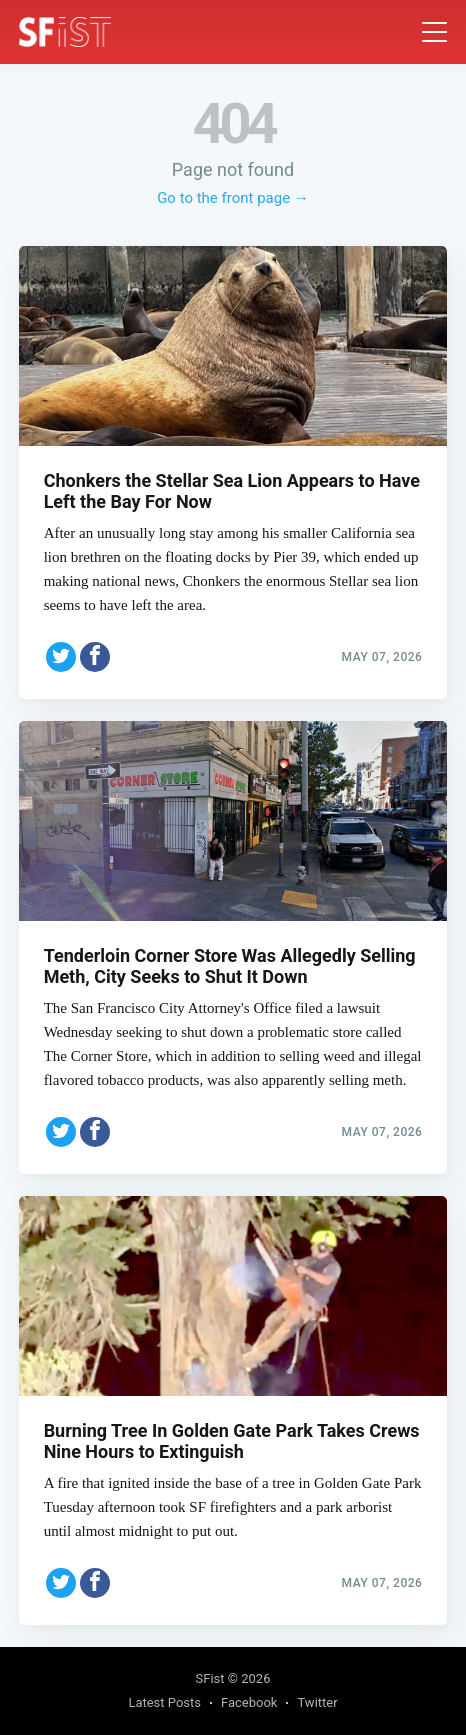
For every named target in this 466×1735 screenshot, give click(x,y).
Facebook (249, 1702)
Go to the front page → (233, 198)
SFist (210, 1678)
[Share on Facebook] (95, 653)
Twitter (317, 1702)
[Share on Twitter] (61, 653)
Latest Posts (164, 1702)
